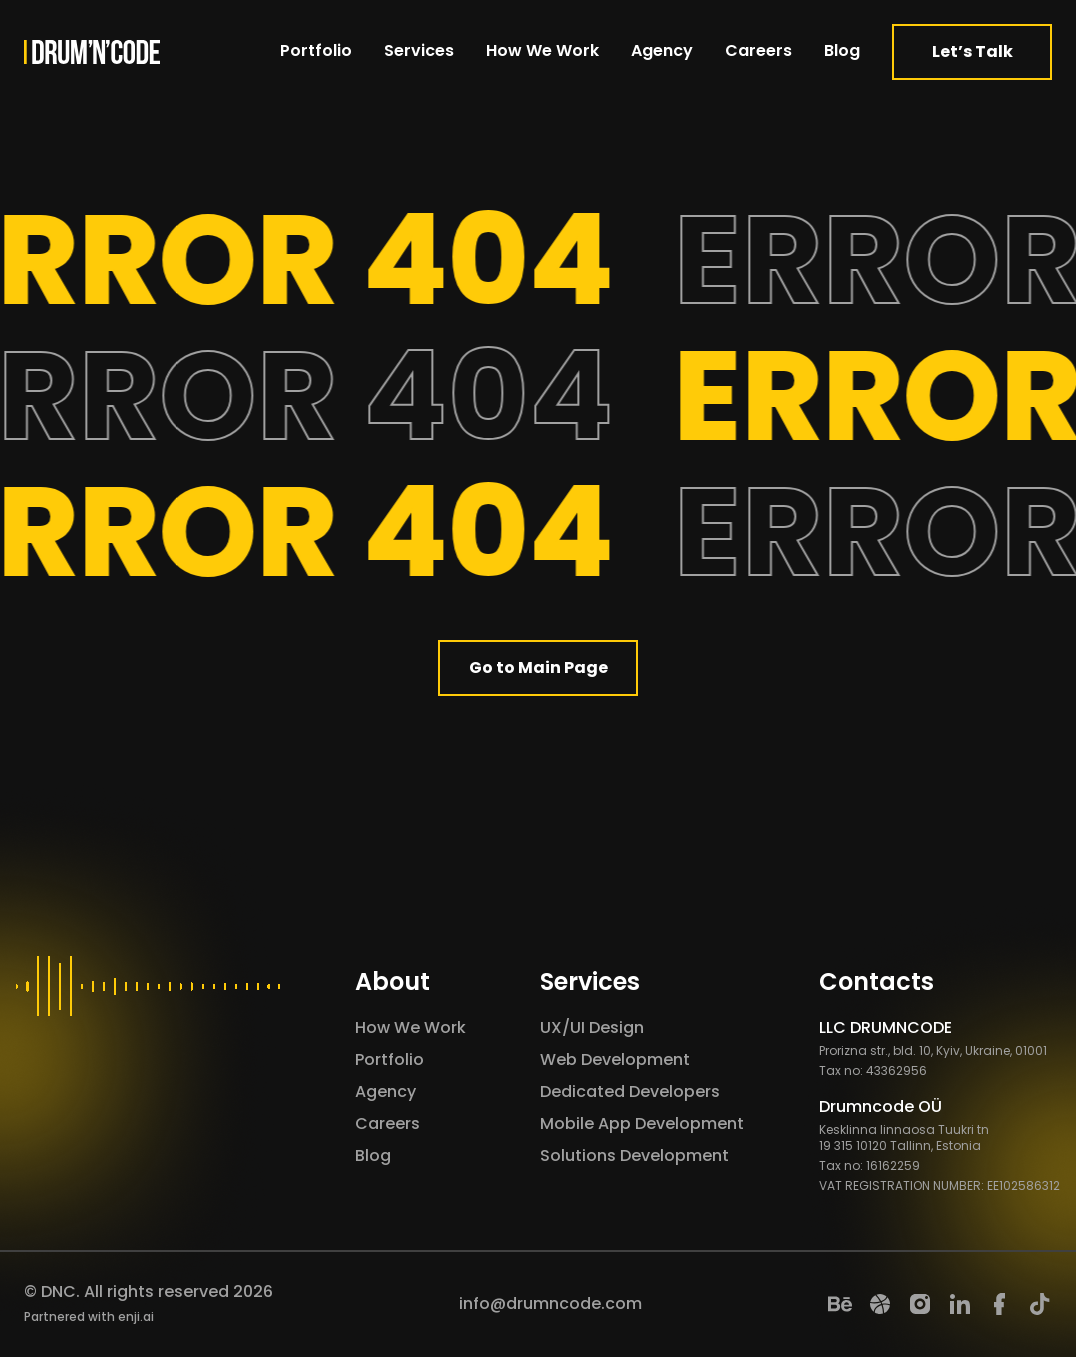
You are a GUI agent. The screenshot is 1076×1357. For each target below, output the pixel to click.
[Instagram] (920, 1304)
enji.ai (136, 1316)
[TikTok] (1040, 1304)
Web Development (615, 1059)
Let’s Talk (972, 51)
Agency (662, 50)
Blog (842, 50)
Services (419, 50)
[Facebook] (1000, 1304)
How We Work (542, 50)
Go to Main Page (538, 667)
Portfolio (316, 50)
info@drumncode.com (550, 1303)
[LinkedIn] (960, 1304)
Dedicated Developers (630, 1091)
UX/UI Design (592, 1027)
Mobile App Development (642, 1123)
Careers (758, 50)
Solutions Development (634, 1155)
